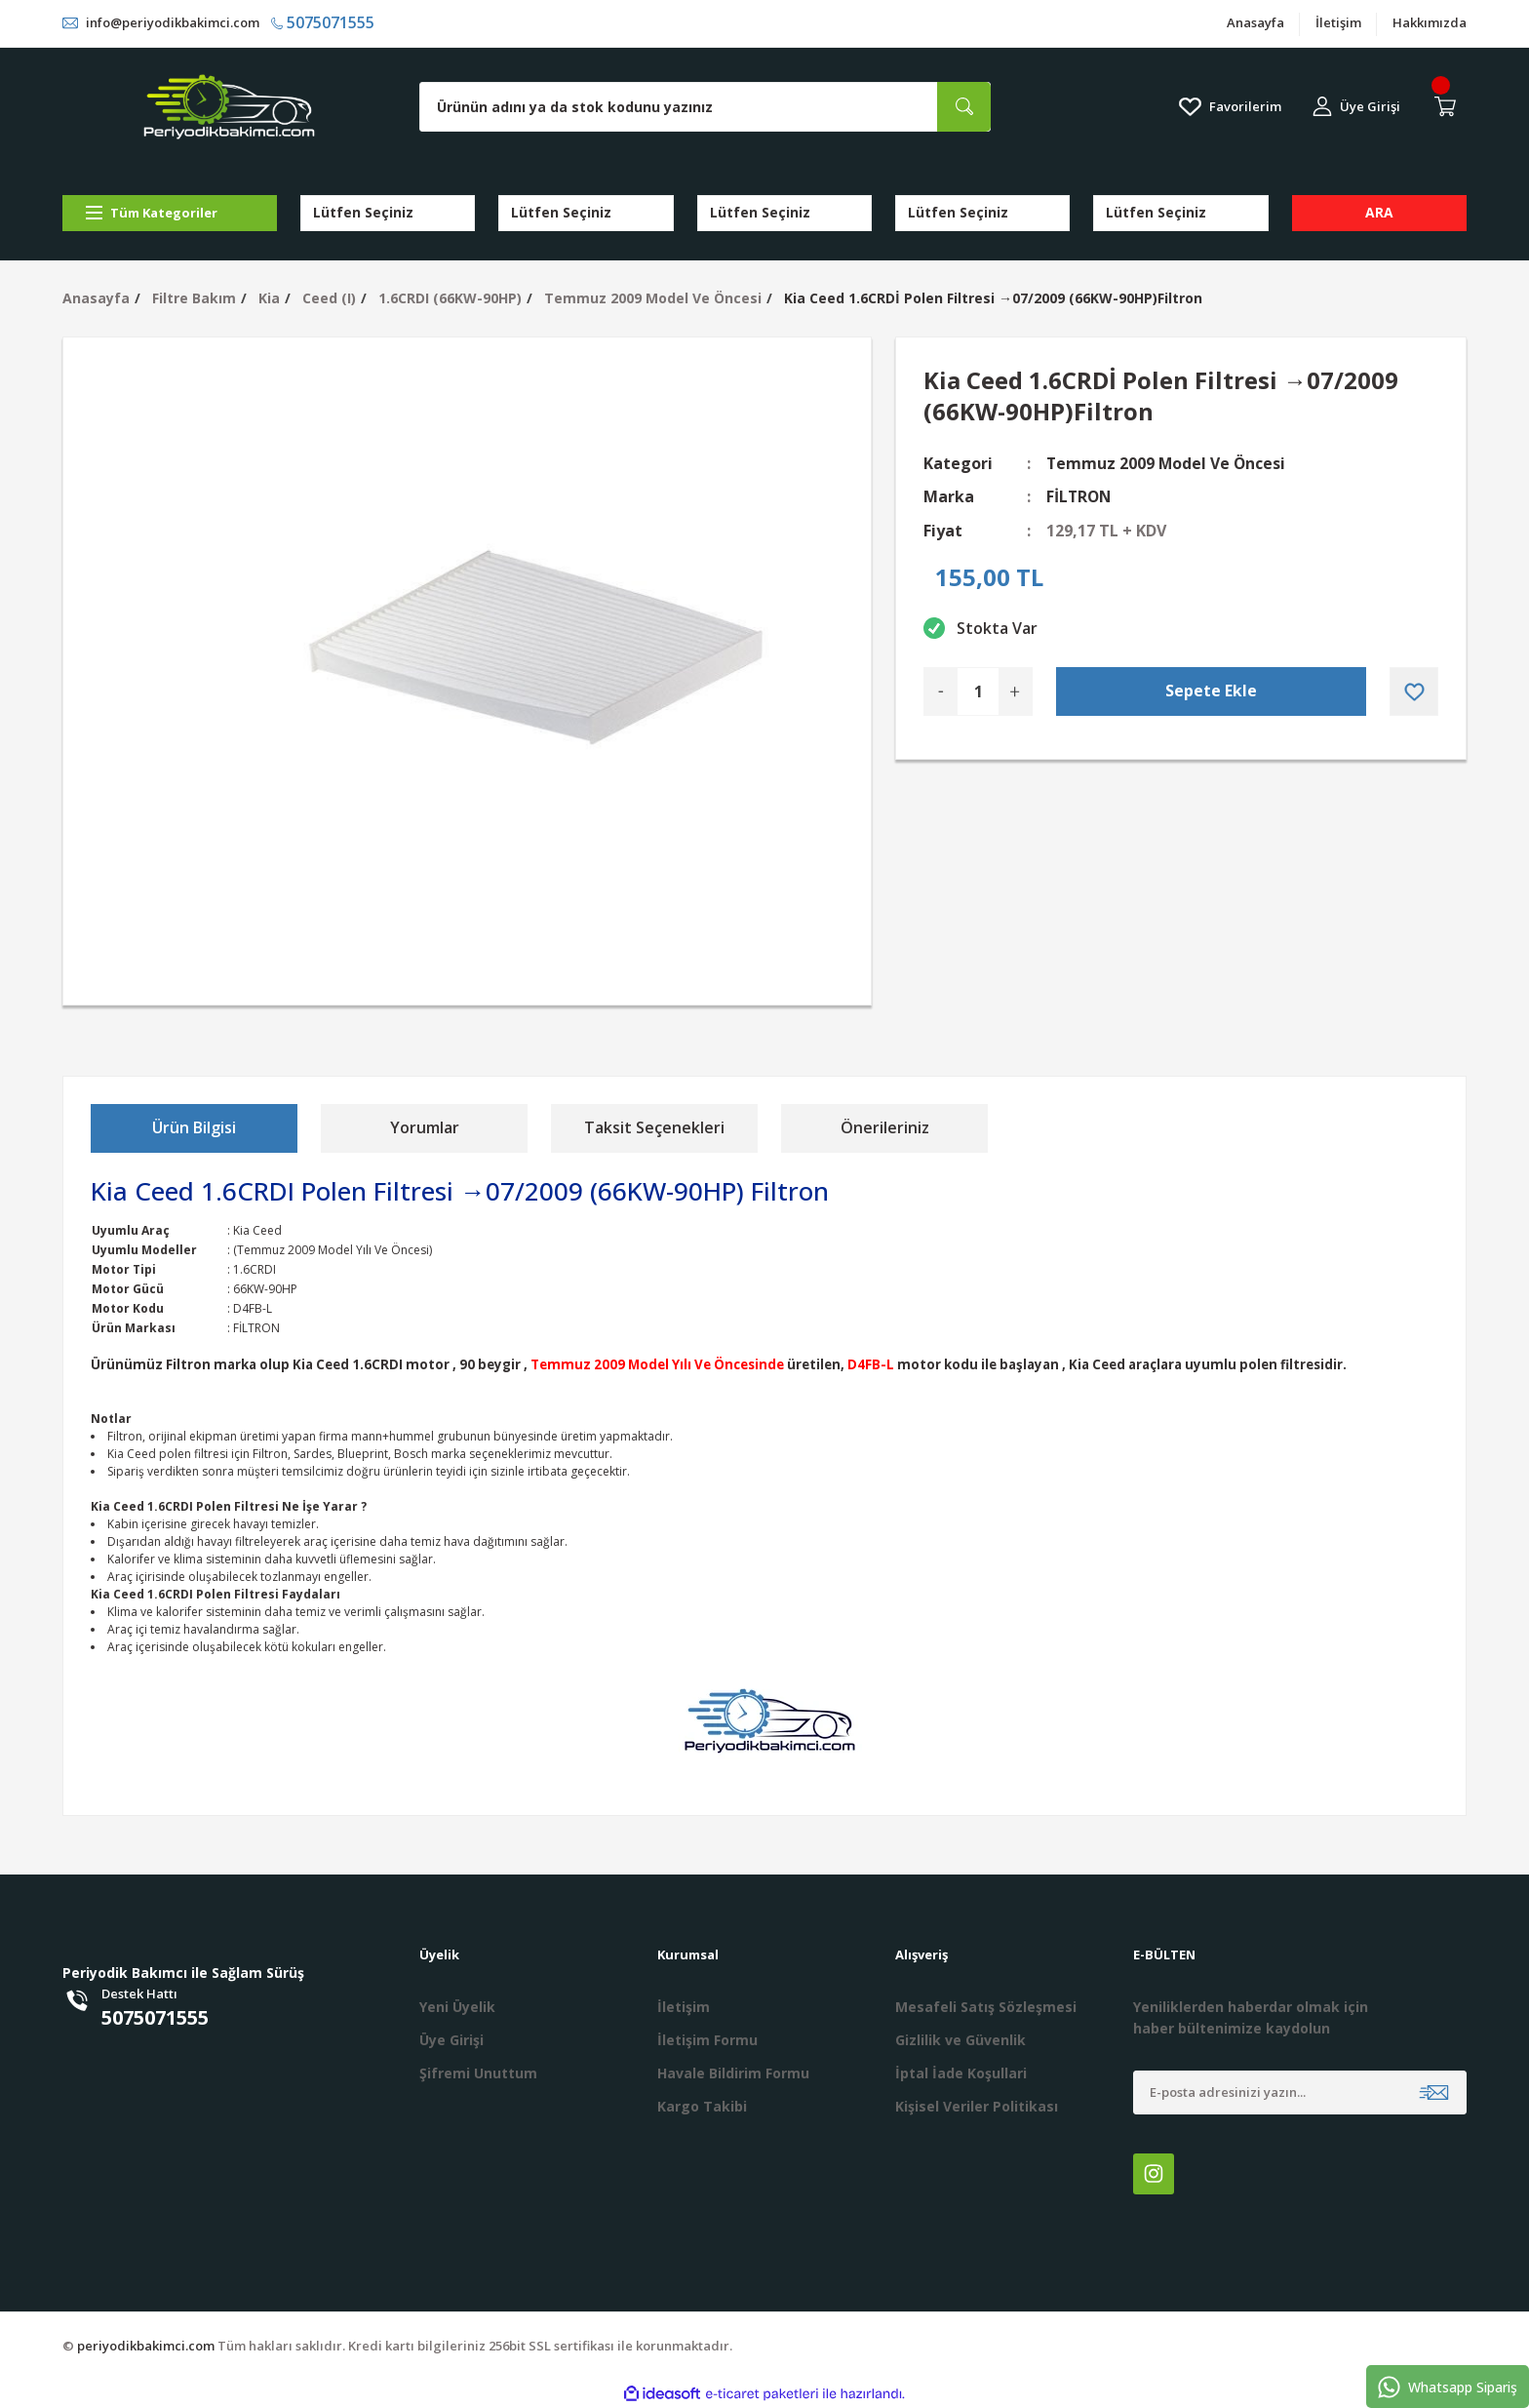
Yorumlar (424, 1127)
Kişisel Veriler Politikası (976, 2106)
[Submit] (1434, 2092)
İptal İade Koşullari (961, 2073)
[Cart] (1449, 106)
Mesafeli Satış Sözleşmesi (986, 2006)
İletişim (1338, 23)
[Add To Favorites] (1414, 690)
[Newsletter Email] (1300, 2092)
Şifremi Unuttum (478, 2073)
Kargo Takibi (702, 2106)
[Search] (705, 107)
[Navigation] (169, 213)
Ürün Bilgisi (194, 1127)
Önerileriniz (885, 1127)
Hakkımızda (1429, 23)
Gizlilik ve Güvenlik (960, 2040)
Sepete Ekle (1211, 690)
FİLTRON (1080, 496)
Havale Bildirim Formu (733, 2073)
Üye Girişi (451, 2040)
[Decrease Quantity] (941, 690)
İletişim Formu (707, 2040)
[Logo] (229, 106)
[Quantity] (978, 690)
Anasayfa (1255, 23)
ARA (1379, 212)
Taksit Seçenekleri (654, 1127)
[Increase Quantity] (1015, 690)
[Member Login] (1356, 107)
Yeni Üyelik (457, 2006)
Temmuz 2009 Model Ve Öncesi (1167, 463)
